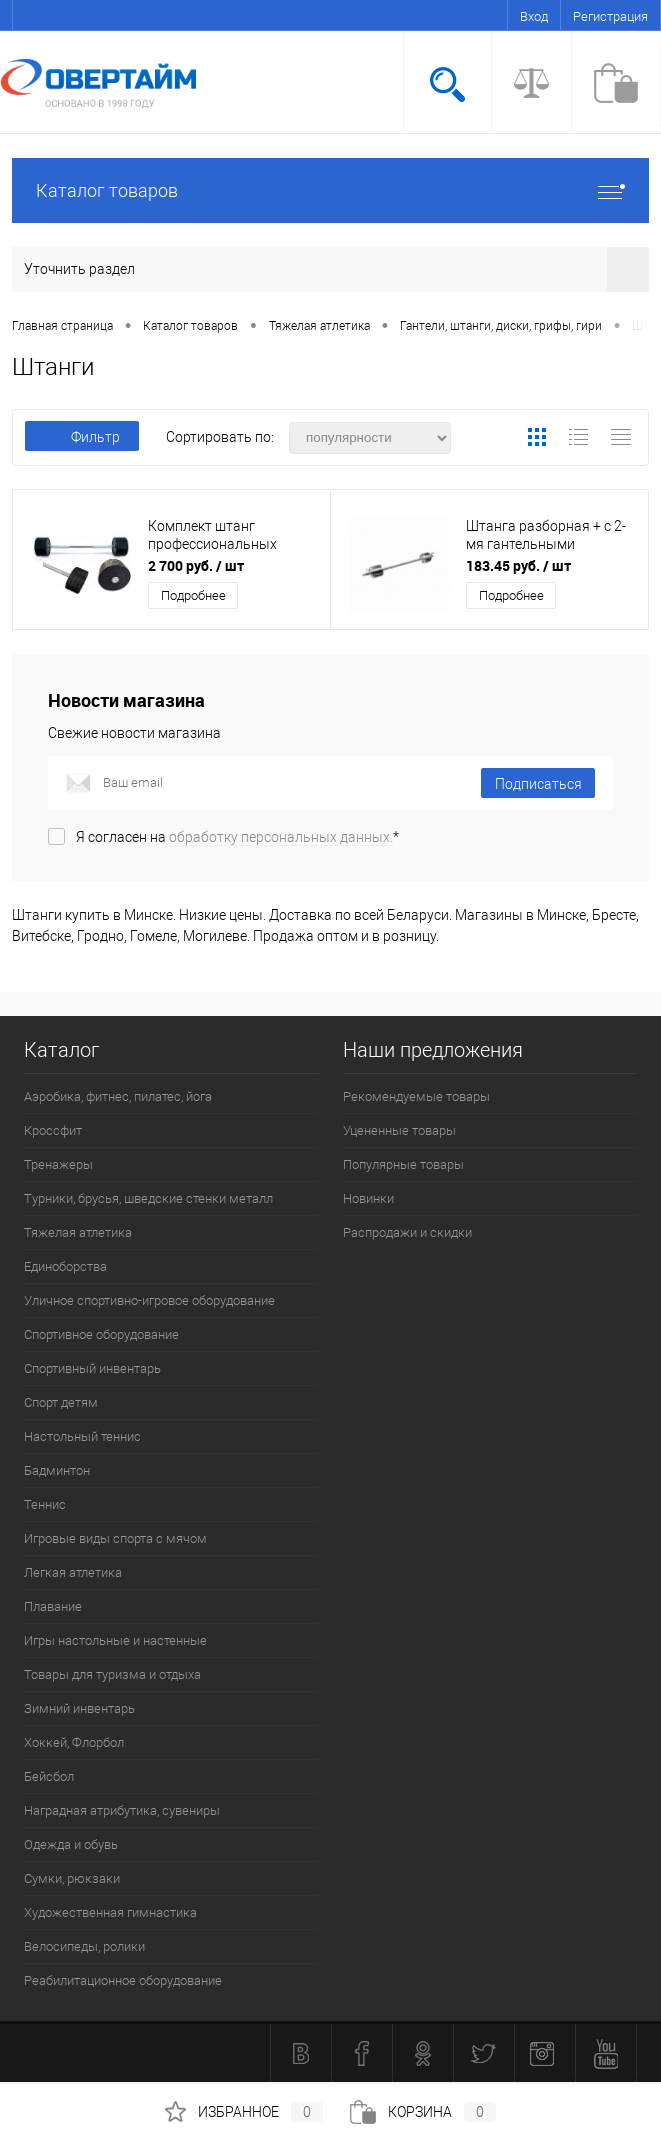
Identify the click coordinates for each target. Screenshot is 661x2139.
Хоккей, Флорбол (74, 1742)
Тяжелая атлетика (78, 1232)
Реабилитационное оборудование (123, 1980)
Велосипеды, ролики (84, 1946)
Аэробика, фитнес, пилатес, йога (118, 1096)
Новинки (368, 1198)
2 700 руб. (196, 565)
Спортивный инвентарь (92, 1368)
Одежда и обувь (71, 1844)
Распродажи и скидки (407, 1232)
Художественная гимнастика (110, 1912)
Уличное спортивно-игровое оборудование (149, 1300)
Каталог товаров (330, 190)
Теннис (45, 1504)
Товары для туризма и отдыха (112, 1674)
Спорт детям (61, 1402)
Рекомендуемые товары (416, 1096)
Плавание (53, 1606)
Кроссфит (53, 1130)
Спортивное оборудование (101, 1334)
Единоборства (65, 1266)
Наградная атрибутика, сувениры (122, 1810)
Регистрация (610, 16)
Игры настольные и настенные (115, 1640)
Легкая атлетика (73, 1572)
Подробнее (193, 595)
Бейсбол (49, 1776)
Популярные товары (403, 1164)
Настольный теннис (82, 1436)
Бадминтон (57, 1470)
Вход (534, 16)
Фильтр (82, 437)
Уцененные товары (399, 1130)
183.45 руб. (518, 565)
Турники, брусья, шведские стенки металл (148, 1198)
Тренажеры (58, 1164)
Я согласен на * (237, 837)
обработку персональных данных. (281, 837)
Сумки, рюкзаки (72, 1878)
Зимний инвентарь (79, 1708)
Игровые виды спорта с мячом (115, 1538)
